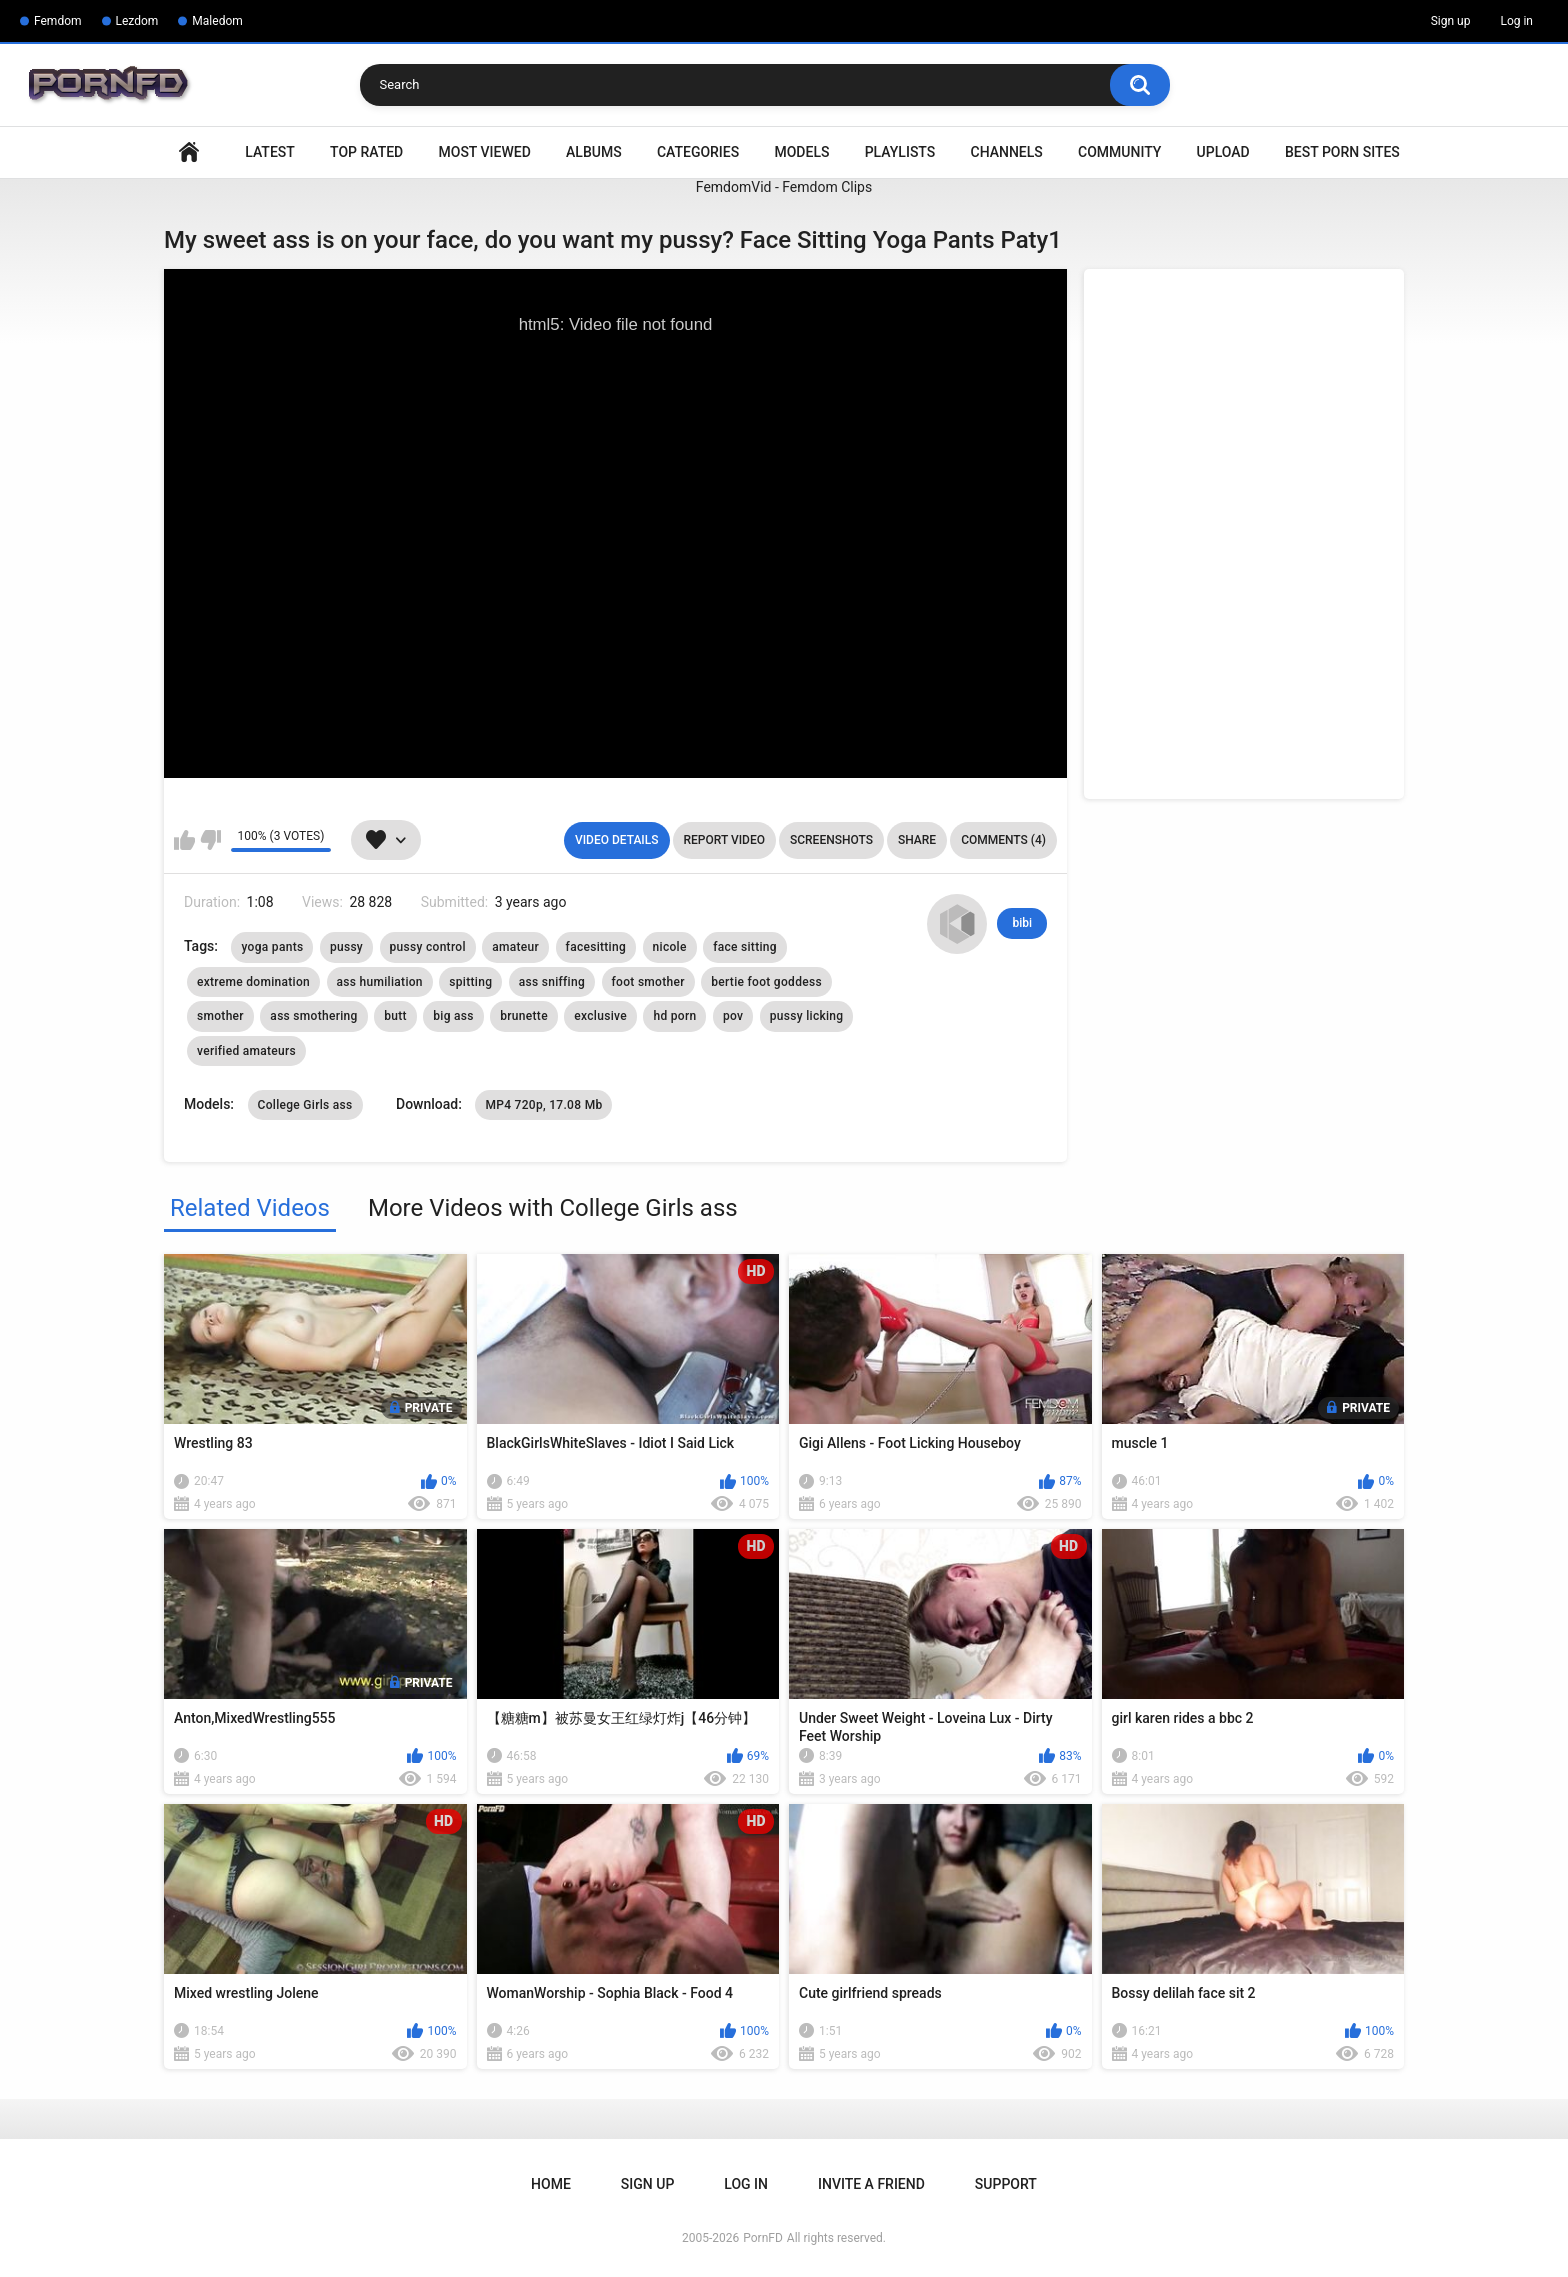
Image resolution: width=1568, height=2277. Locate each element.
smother (220, 1016)
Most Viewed (485, 152)
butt (395, 1016)
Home (189, 152)
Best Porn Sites (1342, 152)
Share (917, 840)
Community (1119, 152)
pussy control (428, 947)
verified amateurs (246, 1051)
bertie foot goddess (766, 982)
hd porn (674, 1016)
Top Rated (366, 152)
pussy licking (807, 1016)
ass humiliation (380, 982)
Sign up (1451, 21)
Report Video (724, 840)
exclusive (600, 1016)
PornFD (763, 2238)
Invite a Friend (871, 2184)
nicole (670, 947)
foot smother (648, 982)
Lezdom (137, 21)
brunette (524, 1016)
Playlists (900, 152)
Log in (1516, 21)
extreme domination (253, 982)
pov (733, 1016)
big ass (453, 1016)
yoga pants (272, 947)
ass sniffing (552, 982)
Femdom (58, 21)
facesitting (596, 947)
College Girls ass (305, 1105)
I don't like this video (210, 840)
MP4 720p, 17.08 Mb (543, 1105)
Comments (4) (1003, 840)
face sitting (745, 947)
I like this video (184, 840)
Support (1006, 2184)
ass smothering (313, 1016)
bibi (1022, 923)
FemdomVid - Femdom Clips (784, 187)
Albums (594, 152)
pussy (346, 947)
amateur (515, 947)
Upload (1223, 152)
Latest (270, 152)
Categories (698, 152)
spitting (470, 982)
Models (801, 152)
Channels (1007, 152)
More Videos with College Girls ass (553, 1208)
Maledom (217, 21)
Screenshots (831, 840)
